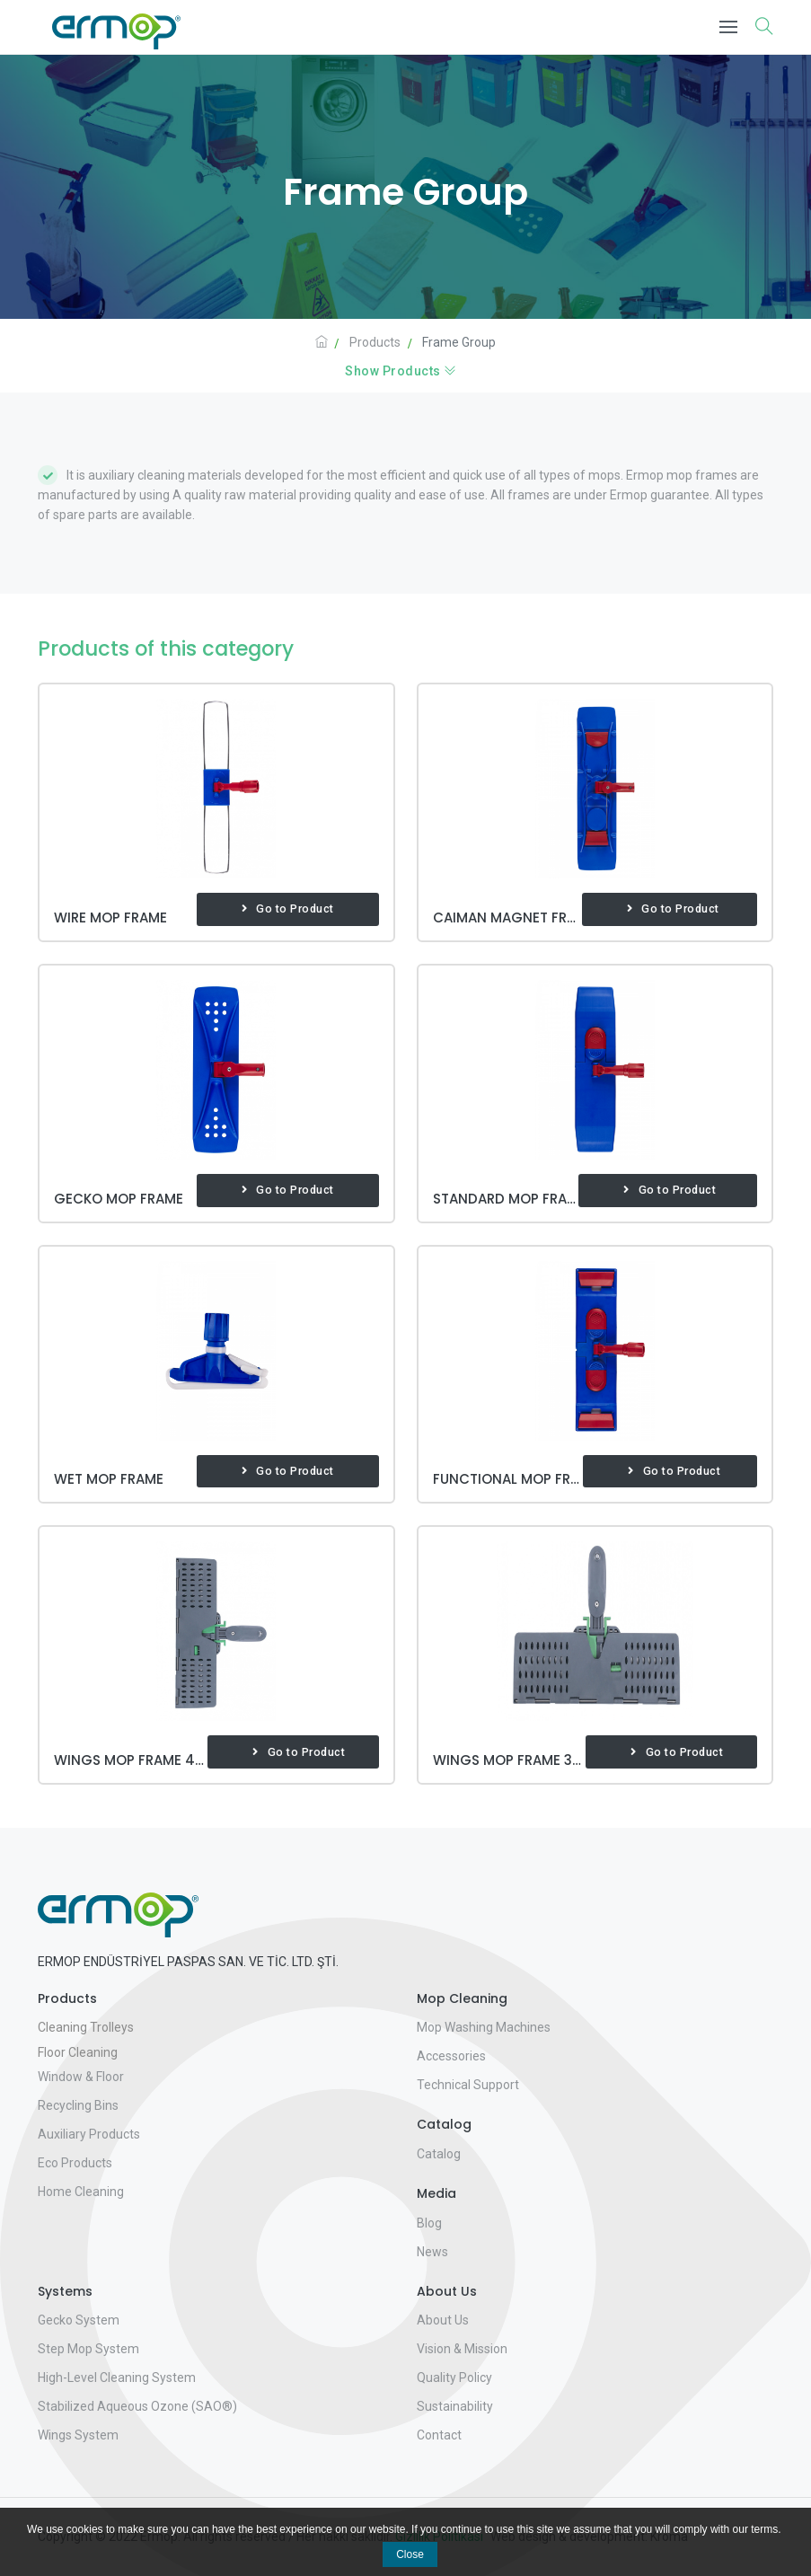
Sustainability (455, 2406)
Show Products (401, 371)
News (432, 2252)
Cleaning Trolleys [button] (86, 2027)
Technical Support (468, 2085)
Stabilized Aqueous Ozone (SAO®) (137, 2406)
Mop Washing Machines (484, 2027)
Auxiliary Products (89, 2134)
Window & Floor (81, 2076)
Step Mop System (88, 2349)
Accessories (451, 2056)
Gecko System (78, 2320)
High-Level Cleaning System (117, 2377)
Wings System (78, 2435)
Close (410, 2554)
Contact (439, 2435)
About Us (443, 2320)
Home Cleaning (81, 2191)
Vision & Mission (462, 2349)
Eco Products (75, 2163)
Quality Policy (454, 2377)
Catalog (439, 2154)
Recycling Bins (78, 2105)
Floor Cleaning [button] (78, 2052)
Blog (429, 2223)
